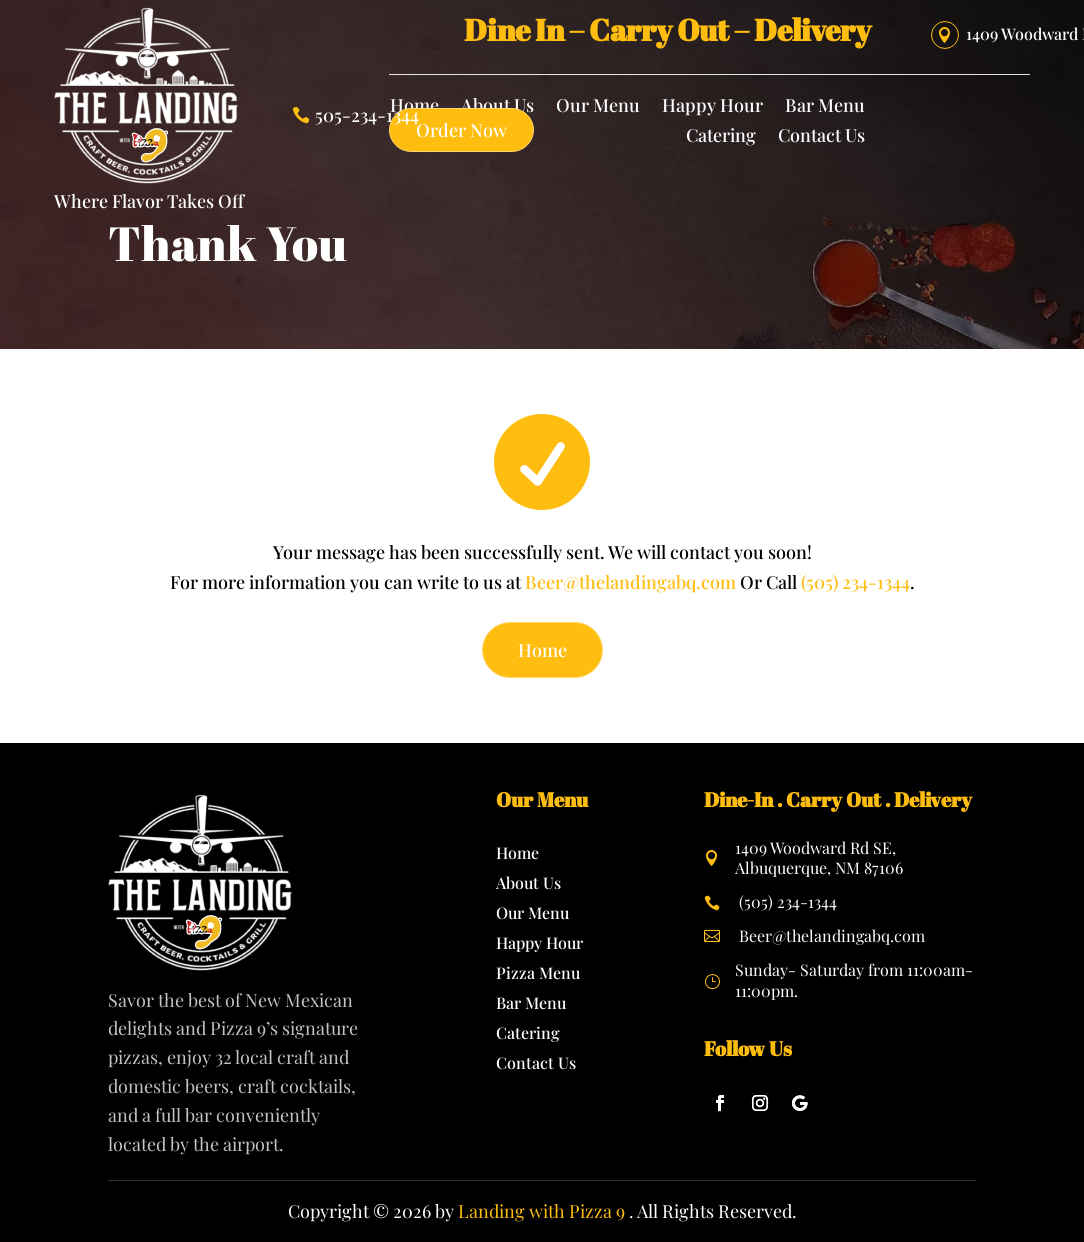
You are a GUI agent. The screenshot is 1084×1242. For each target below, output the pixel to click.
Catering (721, 137)
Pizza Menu (538, 974)
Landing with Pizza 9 (541, 1211)
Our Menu (598, 107)
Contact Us (821, 137)
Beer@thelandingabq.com (630, 582)
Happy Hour (712, 107)
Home (542, 650)
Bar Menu (825, 107)
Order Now (461, 130)
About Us (528, 884)
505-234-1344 (367, 116)
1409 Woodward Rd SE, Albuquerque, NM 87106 (819, 858)
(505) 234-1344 (855, 582)
